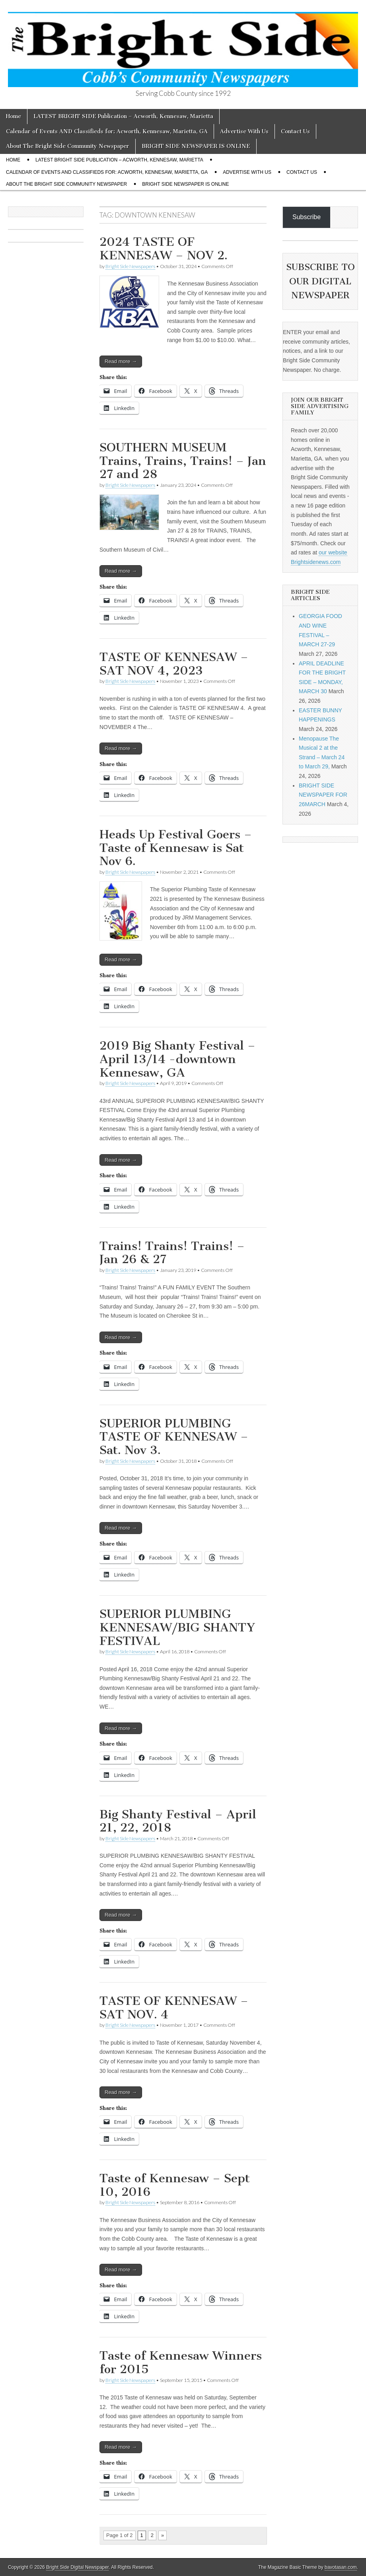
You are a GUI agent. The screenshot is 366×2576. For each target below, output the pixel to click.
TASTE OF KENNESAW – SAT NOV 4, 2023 (173, 664)
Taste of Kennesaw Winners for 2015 (180, 2362)
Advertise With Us (244, 131)
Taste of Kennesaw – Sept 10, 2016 (174, 2185)
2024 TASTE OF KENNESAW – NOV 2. (163, 248)
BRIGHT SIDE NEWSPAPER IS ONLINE (196, 146)
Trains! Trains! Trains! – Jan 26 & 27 (172, 1253)
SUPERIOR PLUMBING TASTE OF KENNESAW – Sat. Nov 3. (173, 1436)
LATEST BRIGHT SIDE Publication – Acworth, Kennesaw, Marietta (123, 116)
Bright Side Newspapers (130, 266)
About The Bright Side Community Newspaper (67, 146)
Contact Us (295, 131)
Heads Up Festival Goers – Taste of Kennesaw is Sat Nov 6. (175, 847)
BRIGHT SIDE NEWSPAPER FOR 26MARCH (323, 794)
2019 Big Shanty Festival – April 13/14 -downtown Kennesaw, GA (177, 1058)
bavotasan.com (341, 2567)
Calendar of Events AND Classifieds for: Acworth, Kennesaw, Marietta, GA (107, 131)
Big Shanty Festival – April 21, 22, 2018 (177, 1821)
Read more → (121, 361)
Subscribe (306, 217)
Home (13, 116)
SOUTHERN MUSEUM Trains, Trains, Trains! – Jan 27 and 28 (182, 460)
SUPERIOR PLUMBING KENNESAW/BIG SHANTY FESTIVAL (177, 1627)
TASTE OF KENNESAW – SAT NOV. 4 (173, 2008)
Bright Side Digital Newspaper (77, 2567)
